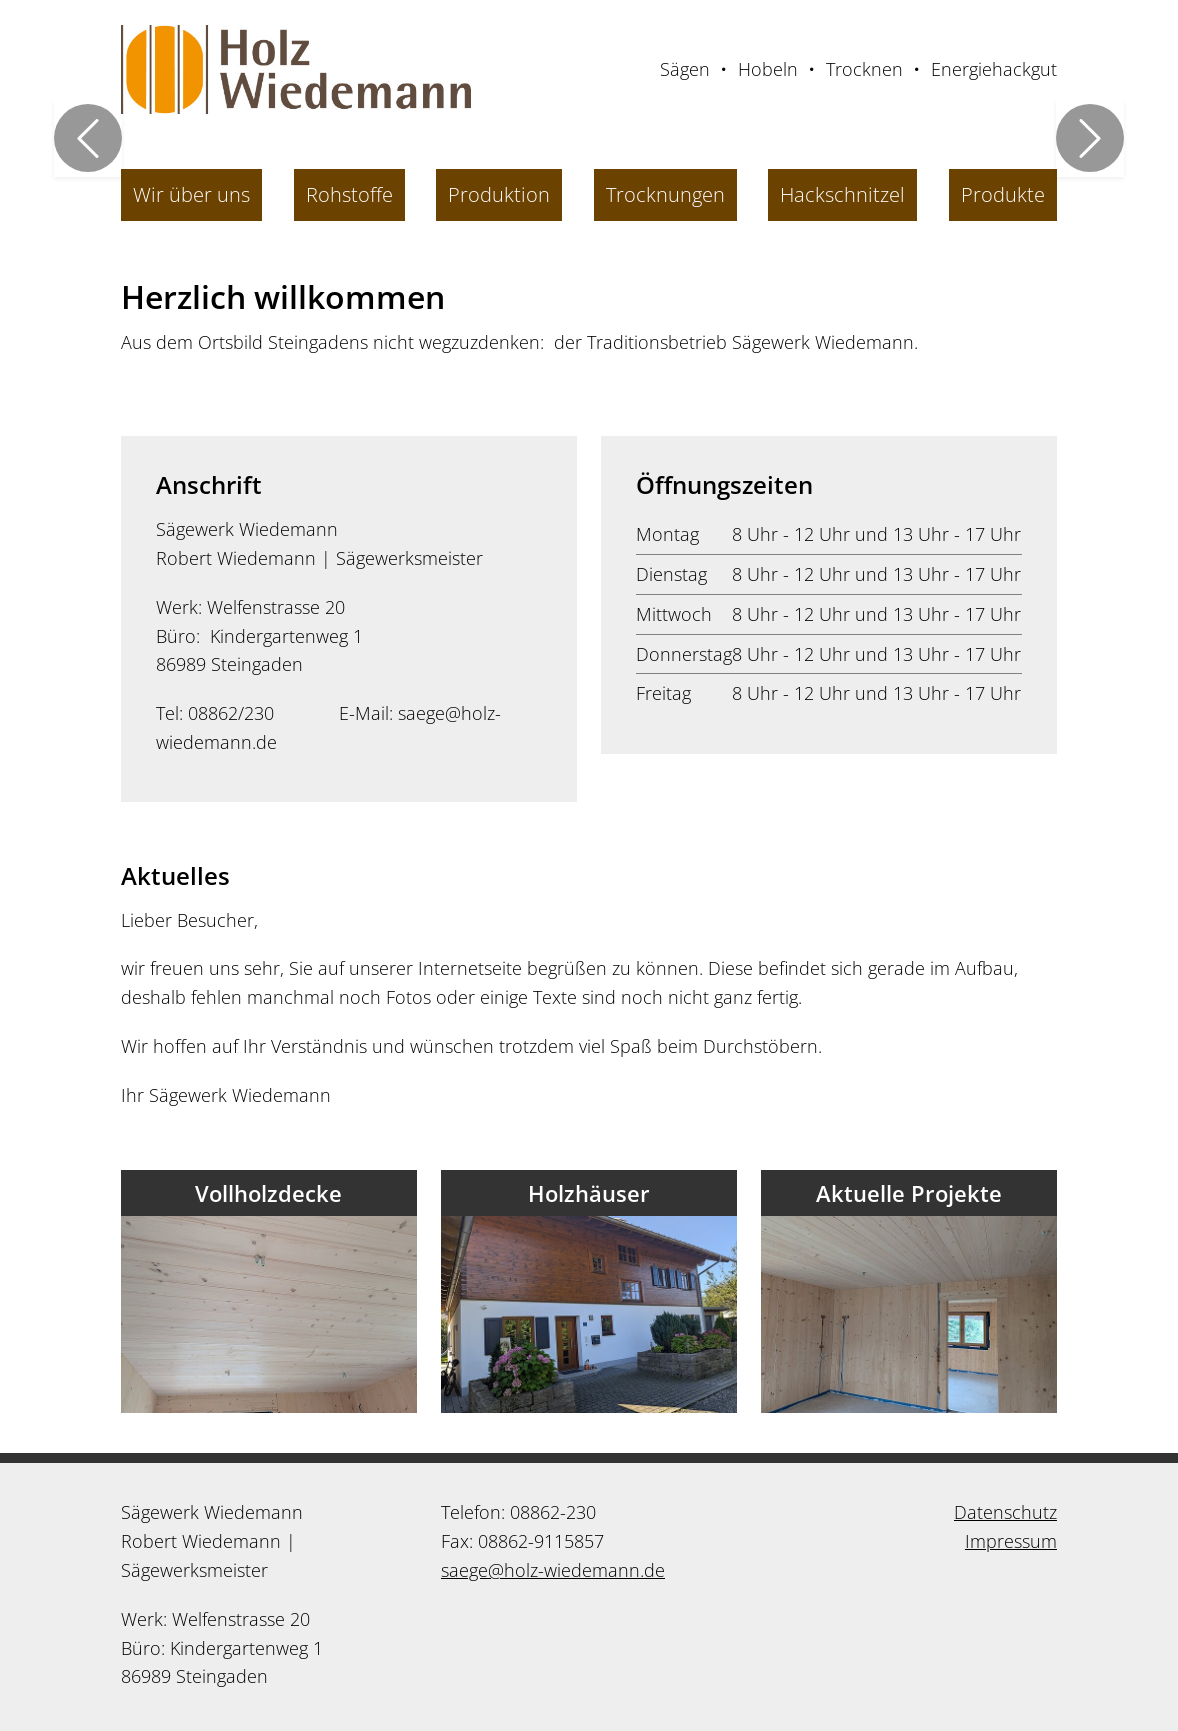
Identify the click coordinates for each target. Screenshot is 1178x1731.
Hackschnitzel (842, 194)
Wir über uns (191, 194)
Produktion (499, 194)
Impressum (1011, 1541)
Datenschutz (1005, 1512)
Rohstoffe (349, 194)
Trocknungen (665, 194)
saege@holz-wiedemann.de (553, 1570)
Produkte (1003, 194)
